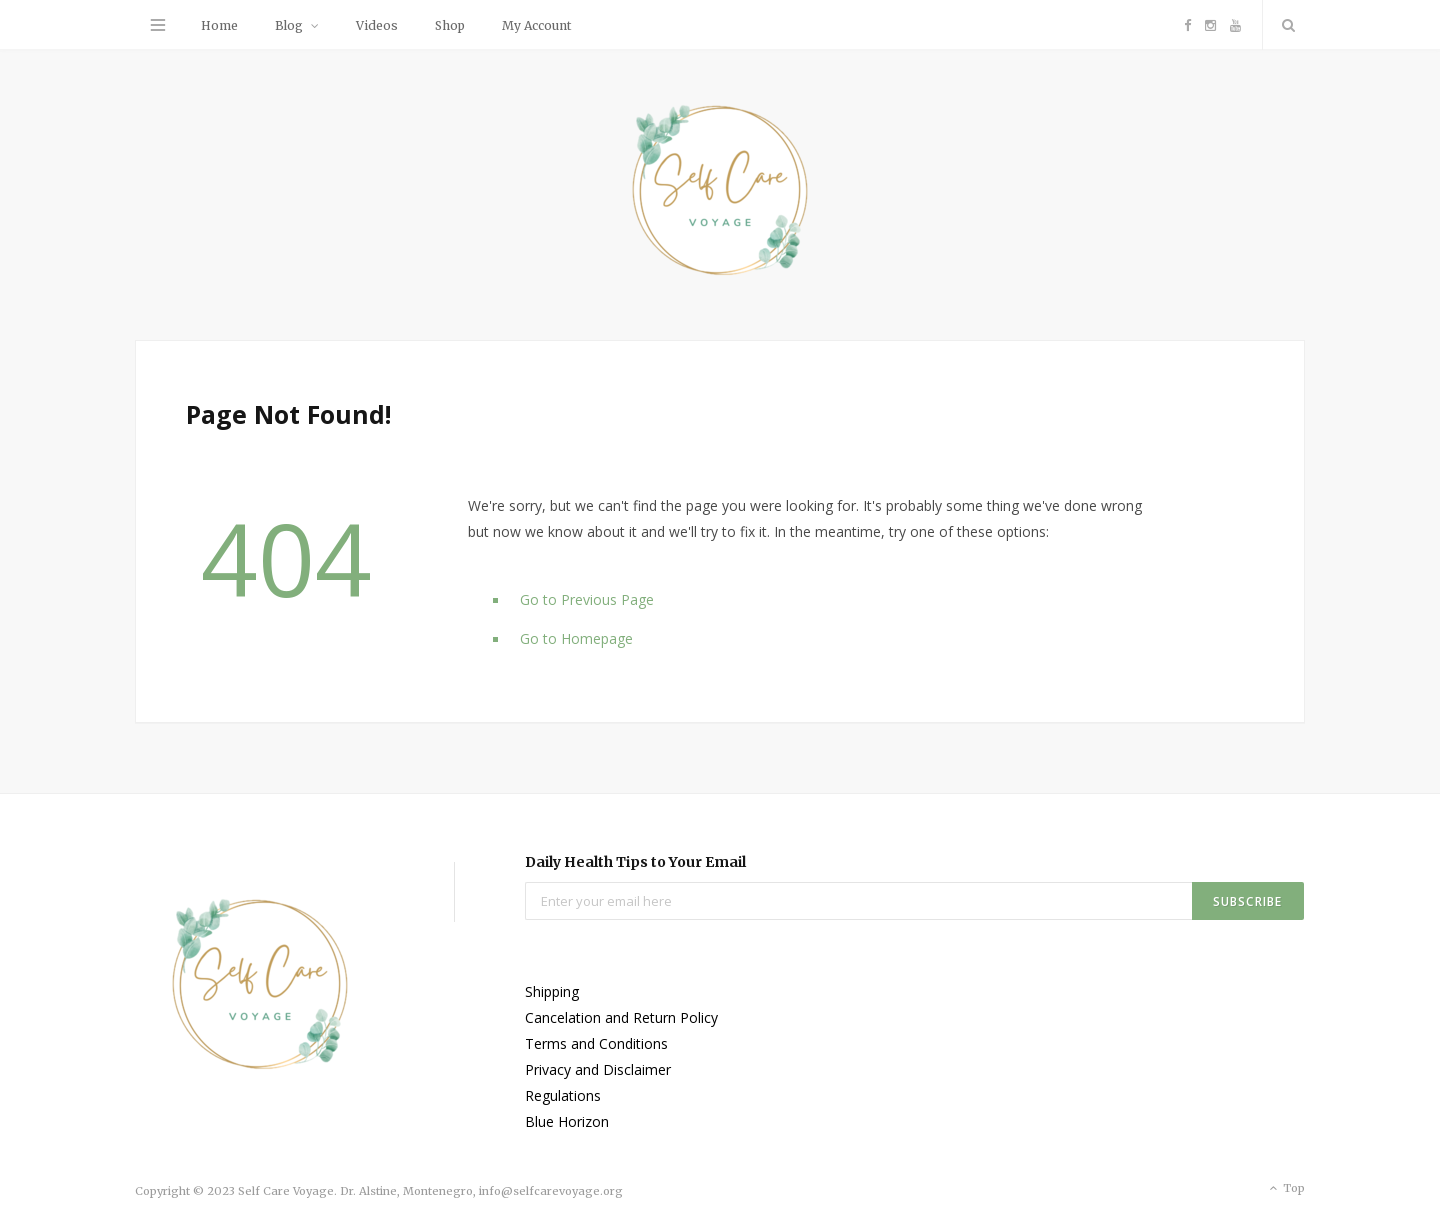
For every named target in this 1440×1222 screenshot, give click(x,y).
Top (1285, 1189)
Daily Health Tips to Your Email (635, 862)
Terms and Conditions (596, 1043)
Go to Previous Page (587, 599)
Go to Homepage (576, 638)
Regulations (563, 1095)
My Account (536, 25)
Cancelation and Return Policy (621, 1017)
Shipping (552, 991)
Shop (450, 25)
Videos (377, 25)
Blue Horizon (567, 1121)
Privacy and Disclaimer (598, 1069)
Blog (289, 25)
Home (219, 25)
